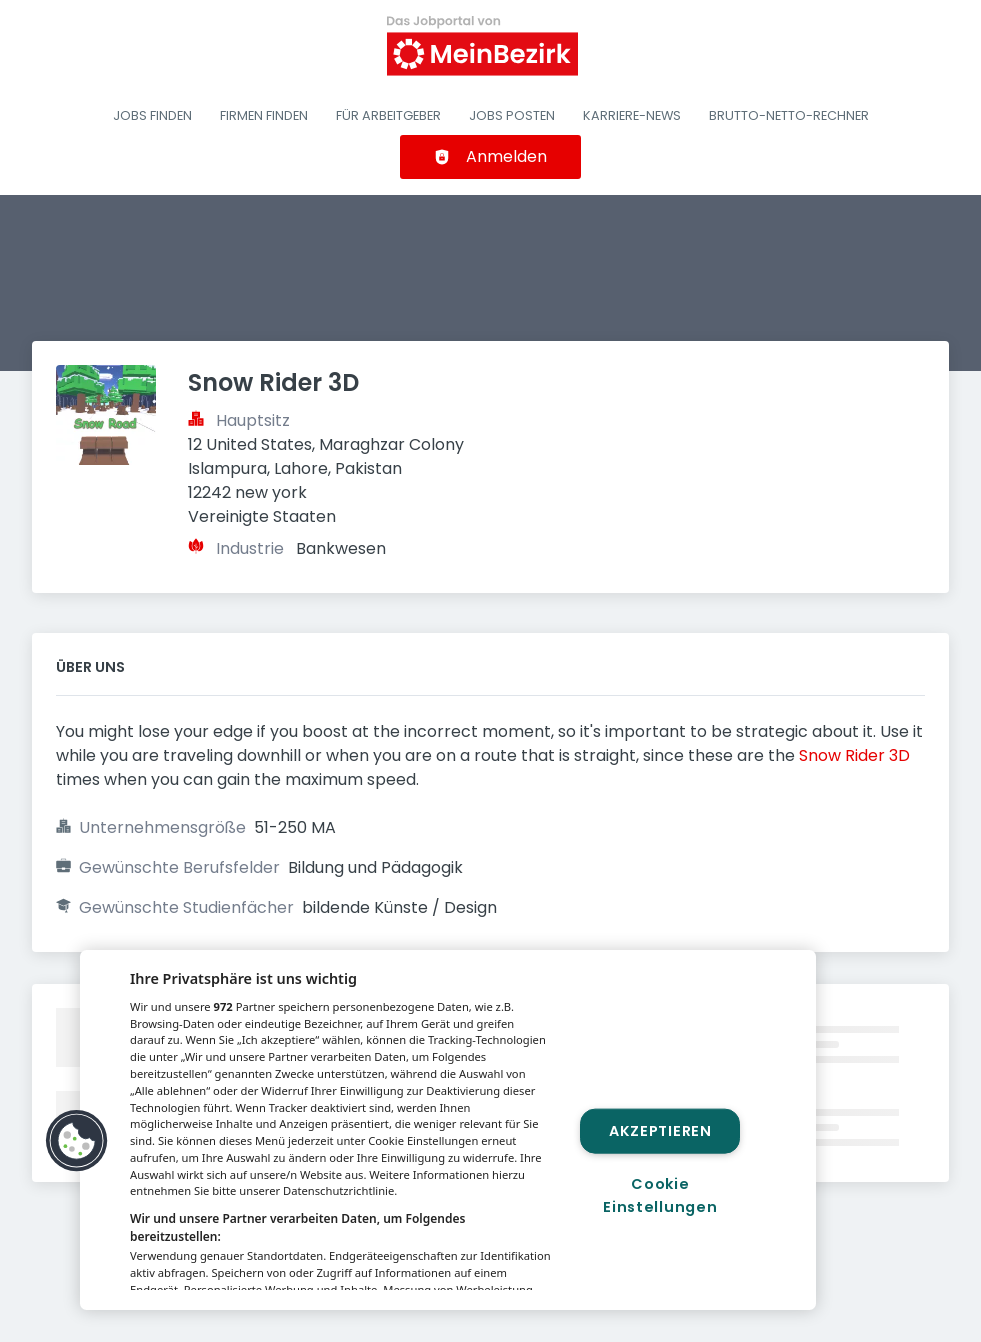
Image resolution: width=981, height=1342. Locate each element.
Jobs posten (512, 115)
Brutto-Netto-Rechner (789, 115)
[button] (77, 1141)
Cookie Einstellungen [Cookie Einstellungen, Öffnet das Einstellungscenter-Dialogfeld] (660, 1195)
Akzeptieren (660, 1130)
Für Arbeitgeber (388, 115)
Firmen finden (264, 115)
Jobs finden (152, 115)
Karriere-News (632, 115)
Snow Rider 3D (854, 755)
